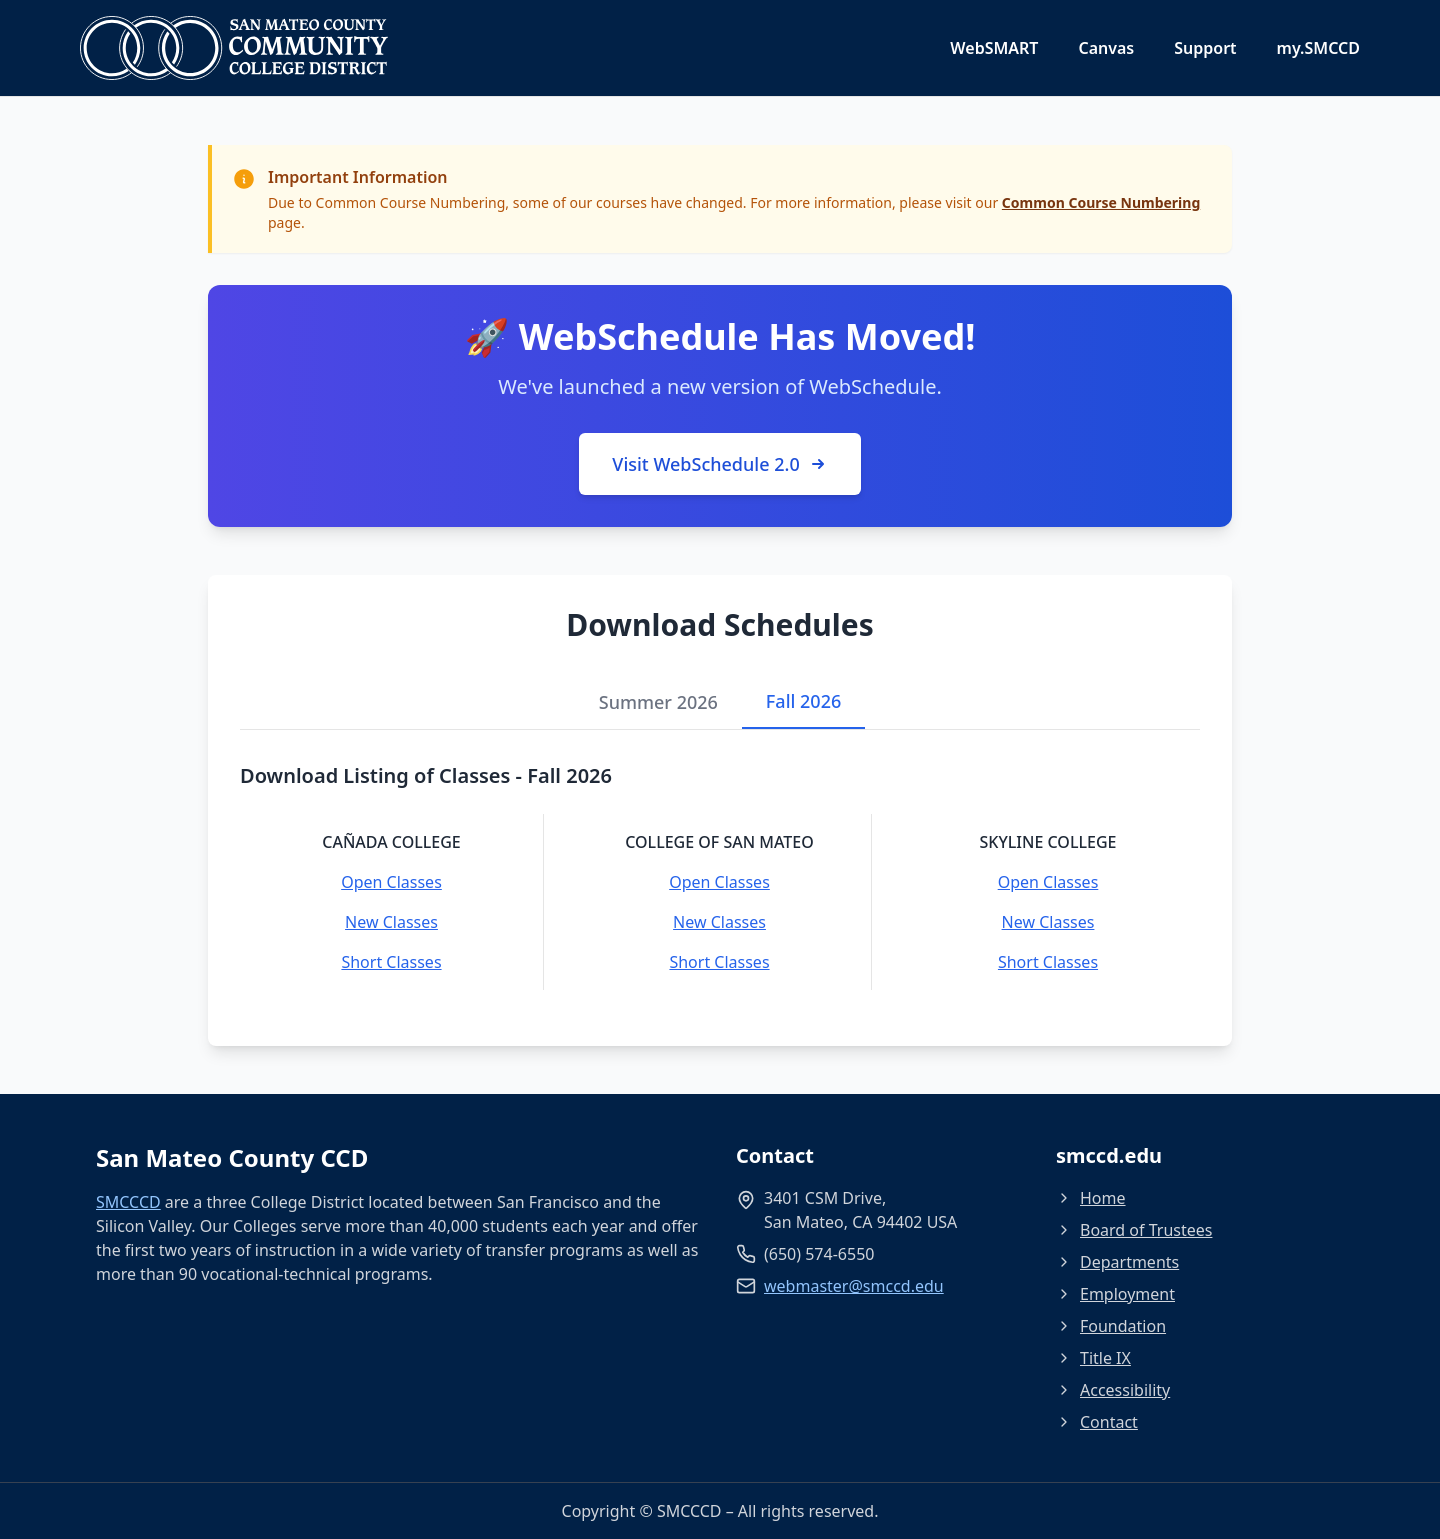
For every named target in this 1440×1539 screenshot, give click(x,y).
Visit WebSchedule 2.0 (719, 464)
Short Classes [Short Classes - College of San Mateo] (719, 962)
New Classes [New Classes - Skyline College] (1048, 922)
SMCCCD (128, 1202)
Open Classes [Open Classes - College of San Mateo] (719, 882)
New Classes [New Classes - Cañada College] (391, 922)
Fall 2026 (803, 701)
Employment (1115, 1294)
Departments (1117, 1262)
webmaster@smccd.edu (854, 1286)
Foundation (1111, 1326)
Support (1205, 48)
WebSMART (994, 48)
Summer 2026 (658, 702)
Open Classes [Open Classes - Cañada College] (391, 882)
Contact (1097, 1422)
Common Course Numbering (1101, 202)
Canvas (1106, 48)
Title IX (1093, 1358)
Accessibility (1113, 1390)
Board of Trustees (1134, 1230)
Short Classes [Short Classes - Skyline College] (1048, 962)
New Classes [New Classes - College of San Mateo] (719, 922)
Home (1091, 1198)
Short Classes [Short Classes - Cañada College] (391, 962)
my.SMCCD (1318, 48)
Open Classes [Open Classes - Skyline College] (1048, 882)
